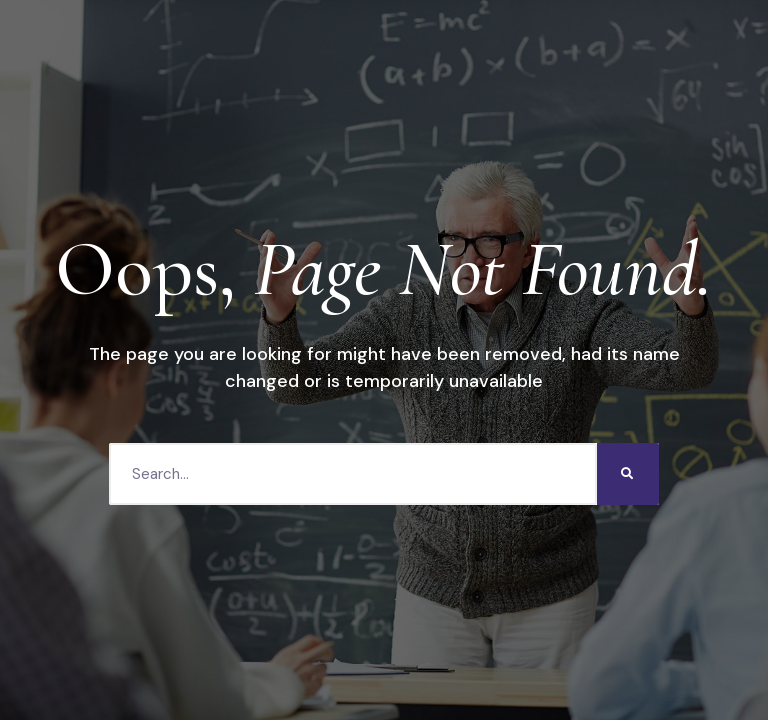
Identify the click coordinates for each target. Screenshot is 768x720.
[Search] (628, 474)
